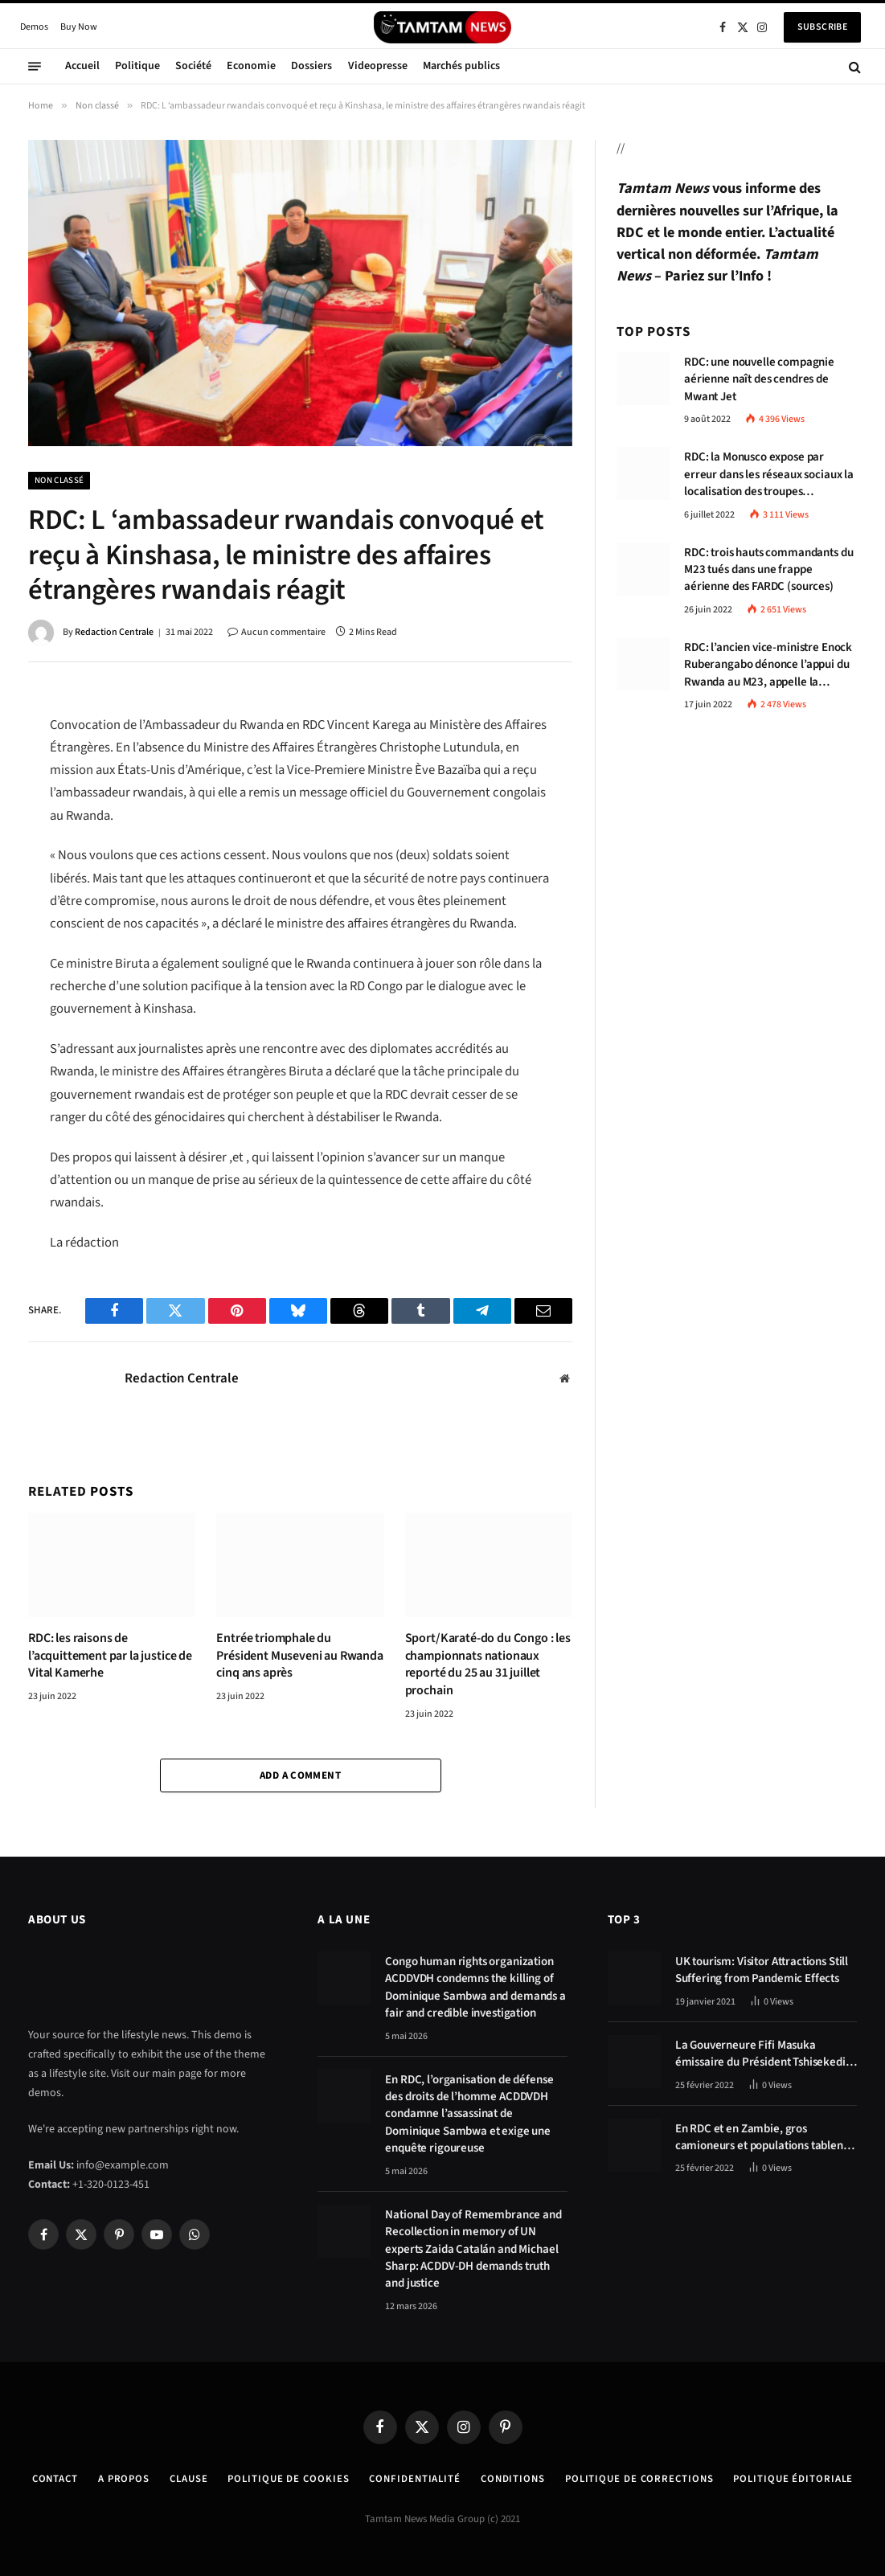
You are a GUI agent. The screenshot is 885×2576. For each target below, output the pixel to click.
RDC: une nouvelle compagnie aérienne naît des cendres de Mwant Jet (759, 379)
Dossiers (311, 66)
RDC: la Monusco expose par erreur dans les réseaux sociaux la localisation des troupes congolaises (769, 474)
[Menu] (34, 66)
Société (193, 66)
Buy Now (78, 27)
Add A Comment (300, 1775)
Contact (46, 2479)
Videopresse (378, 66)
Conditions (514, 2479)
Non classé (59, 480)
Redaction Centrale (114, 632)
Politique (137, 66)
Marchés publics (461, 66)
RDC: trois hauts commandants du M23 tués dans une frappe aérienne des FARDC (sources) (768, 570)
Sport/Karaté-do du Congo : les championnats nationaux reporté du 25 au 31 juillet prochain (488, 1664)
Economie (251, 66)
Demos (34, 27)
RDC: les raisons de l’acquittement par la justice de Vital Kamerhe (110, 1656)
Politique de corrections (643, 2479)
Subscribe (822, 27)
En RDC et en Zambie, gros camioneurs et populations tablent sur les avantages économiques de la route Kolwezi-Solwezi (761, 2137)
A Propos (116, 2479)
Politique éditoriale (800, 2479)
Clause (183, 2479)
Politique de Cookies (285, 2479)
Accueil (82, 66)
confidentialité (414, 2479)
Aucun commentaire (276, 632)
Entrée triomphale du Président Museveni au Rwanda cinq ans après (299, 1656)
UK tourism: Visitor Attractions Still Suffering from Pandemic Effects (761, 1970)
